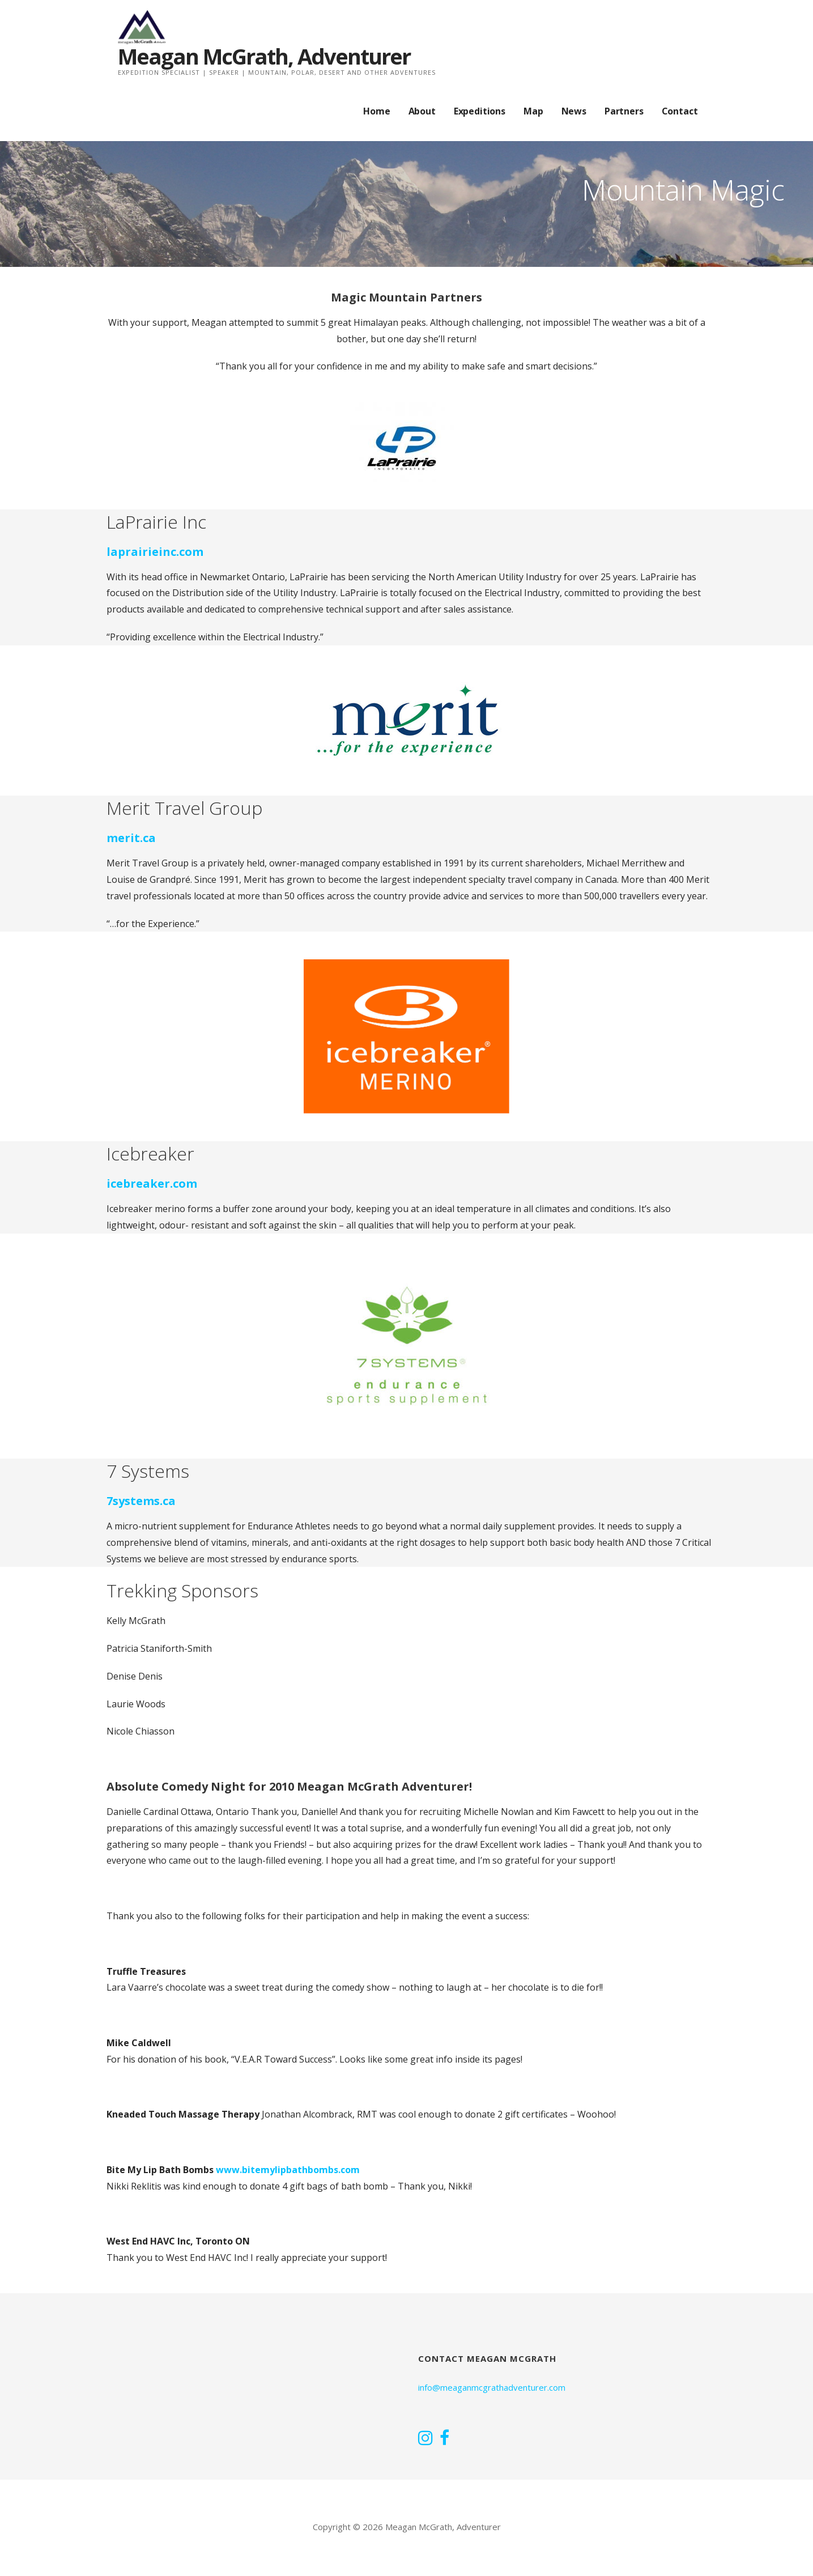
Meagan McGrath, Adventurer (264, 56)
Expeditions (479, 111)
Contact (680, 111)
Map (533, 111)
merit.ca (131, 837)
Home (376, 111)
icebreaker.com (152, 1183)
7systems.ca (141, 1500)
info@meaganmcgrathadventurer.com (491, 2387)
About (422, 111)
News (573, 111)
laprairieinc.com (155, 551)
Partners (624, 111)
